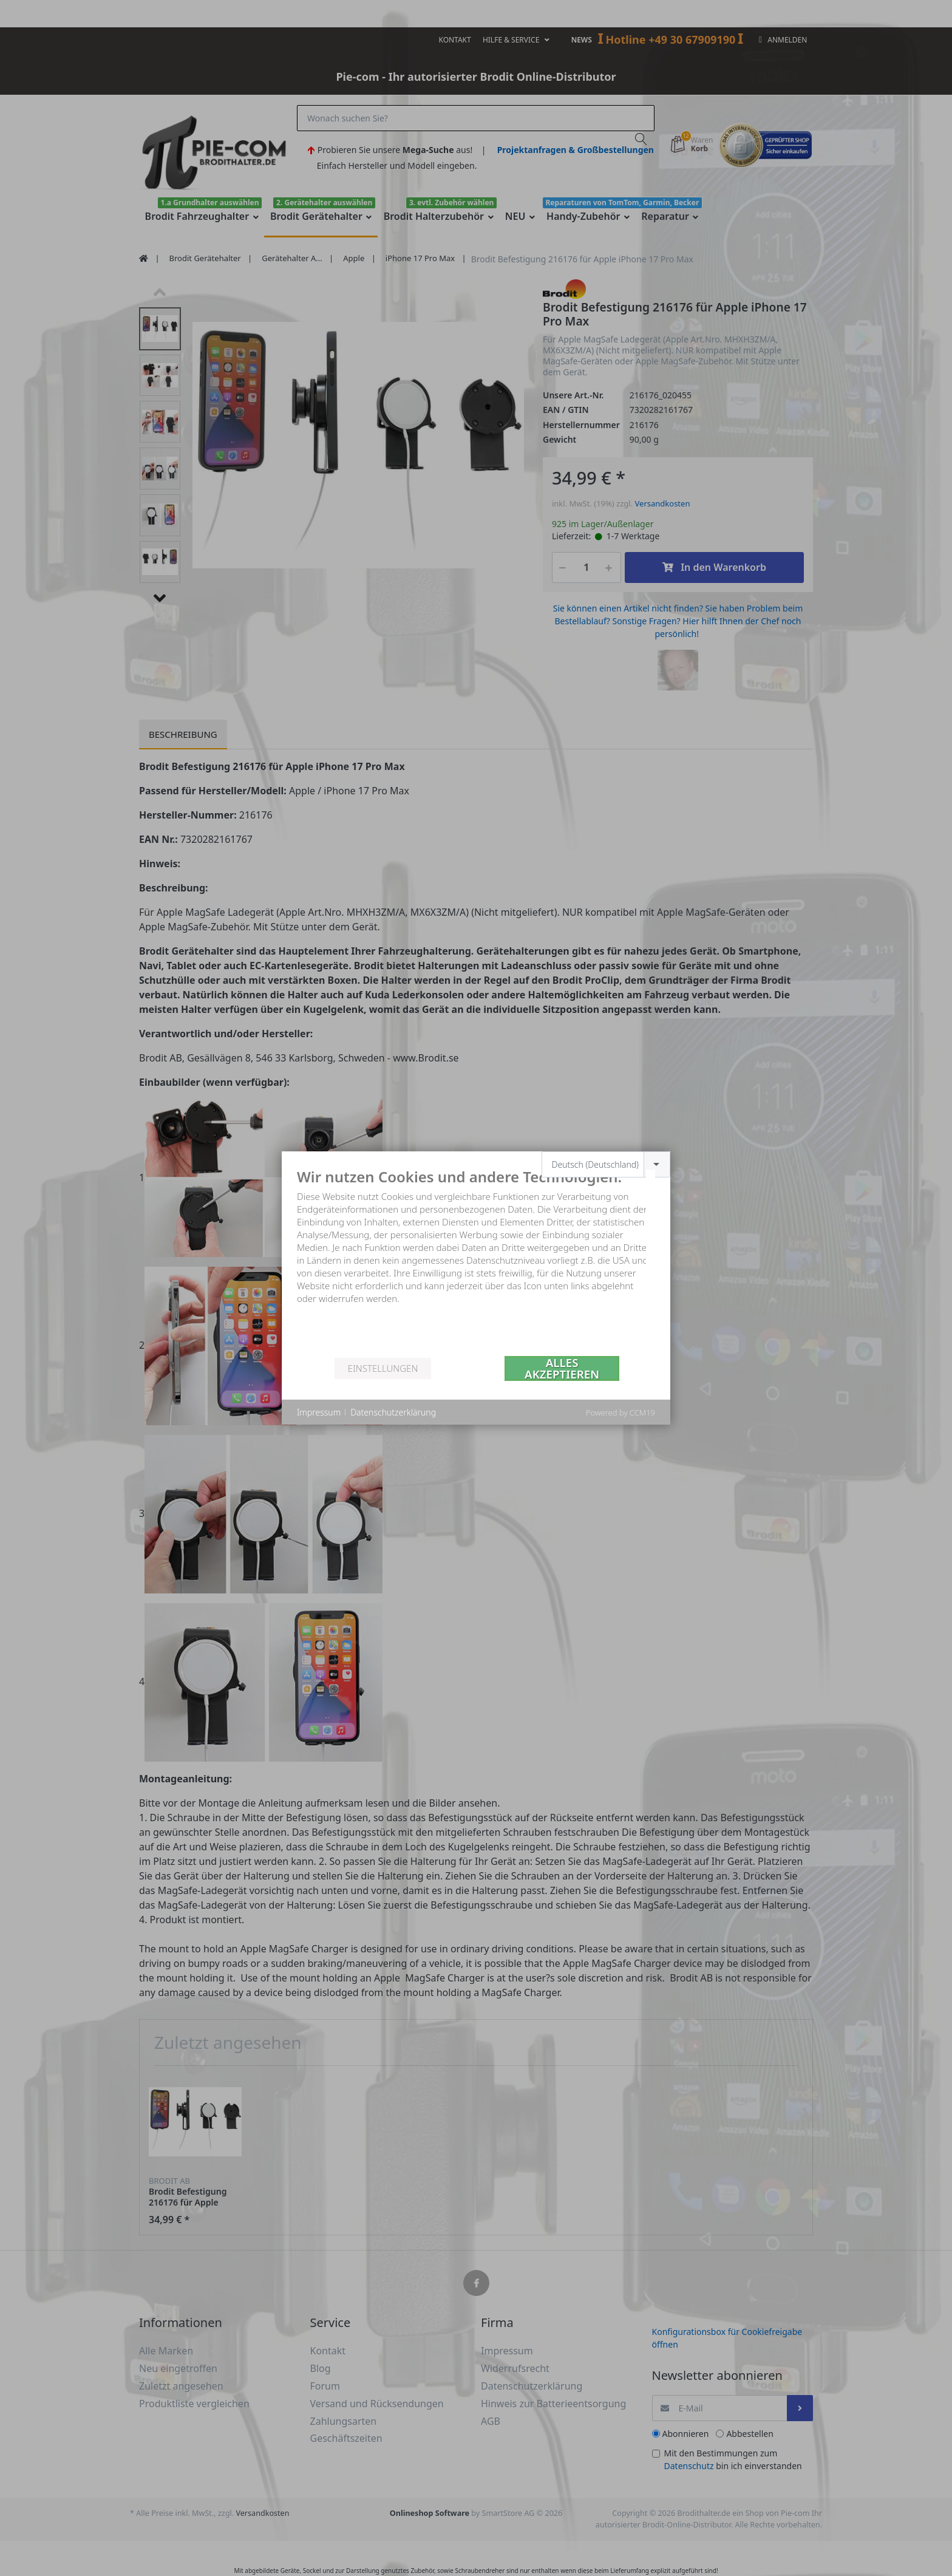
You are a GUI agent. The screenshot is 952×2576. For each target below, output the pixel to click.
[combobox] (606, 1164)
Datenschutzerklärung (393, 1412)
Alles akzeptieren (562, 1368)
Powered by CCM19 (620, 1412)
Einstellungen (383, 1368)
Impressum (319, 1412)
